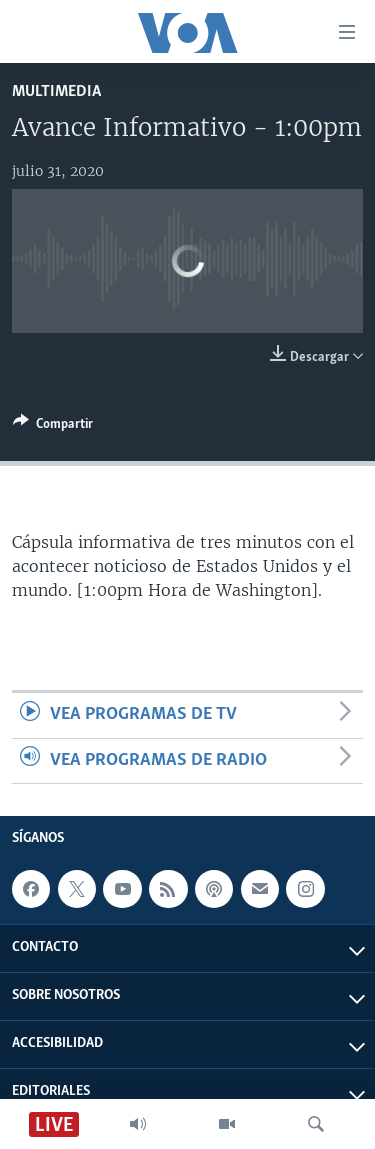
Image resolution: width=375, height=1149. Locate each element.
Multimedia (56, 91)
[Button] (53, 427)
